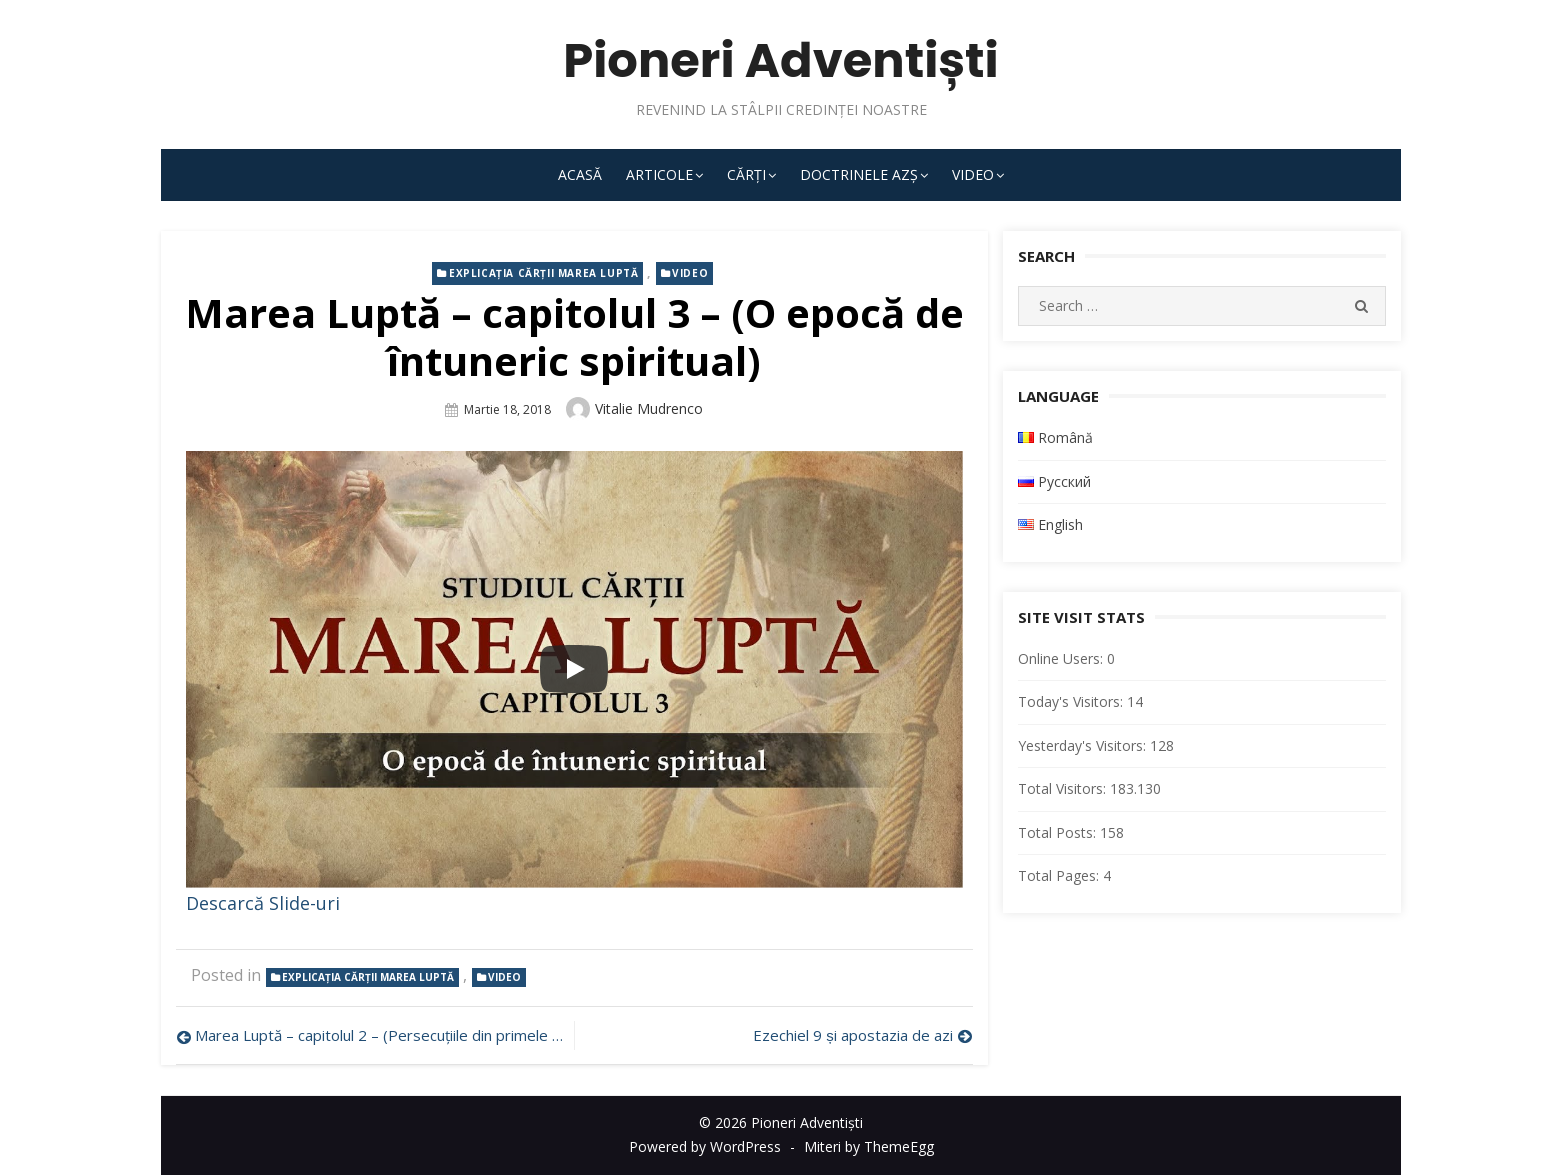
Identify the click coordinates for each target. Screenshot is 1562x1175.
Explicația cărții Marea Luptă (543, 273)
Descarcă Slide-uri (263, 903)
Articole (659, 174)
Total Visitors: (1064, 788)
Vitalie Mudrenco (649, 408)
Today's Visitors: (1072, 701)
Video (973, 174)
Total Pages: (1060, 875)
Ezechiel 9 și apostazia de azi (853, 1035)
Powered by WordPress (705, 1146)
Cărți (746, 174)
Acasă (580, 174)
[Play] (574, 669)
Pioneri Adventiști (781, 60)
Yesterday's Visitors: (1084, 745)
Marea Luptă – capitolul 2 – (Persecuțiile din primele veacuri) (379, 1035)
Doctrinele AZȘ (859, 174)
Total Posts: (1059, 832)
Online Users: (1062, 658)
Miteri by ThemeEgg (869, 1146)
